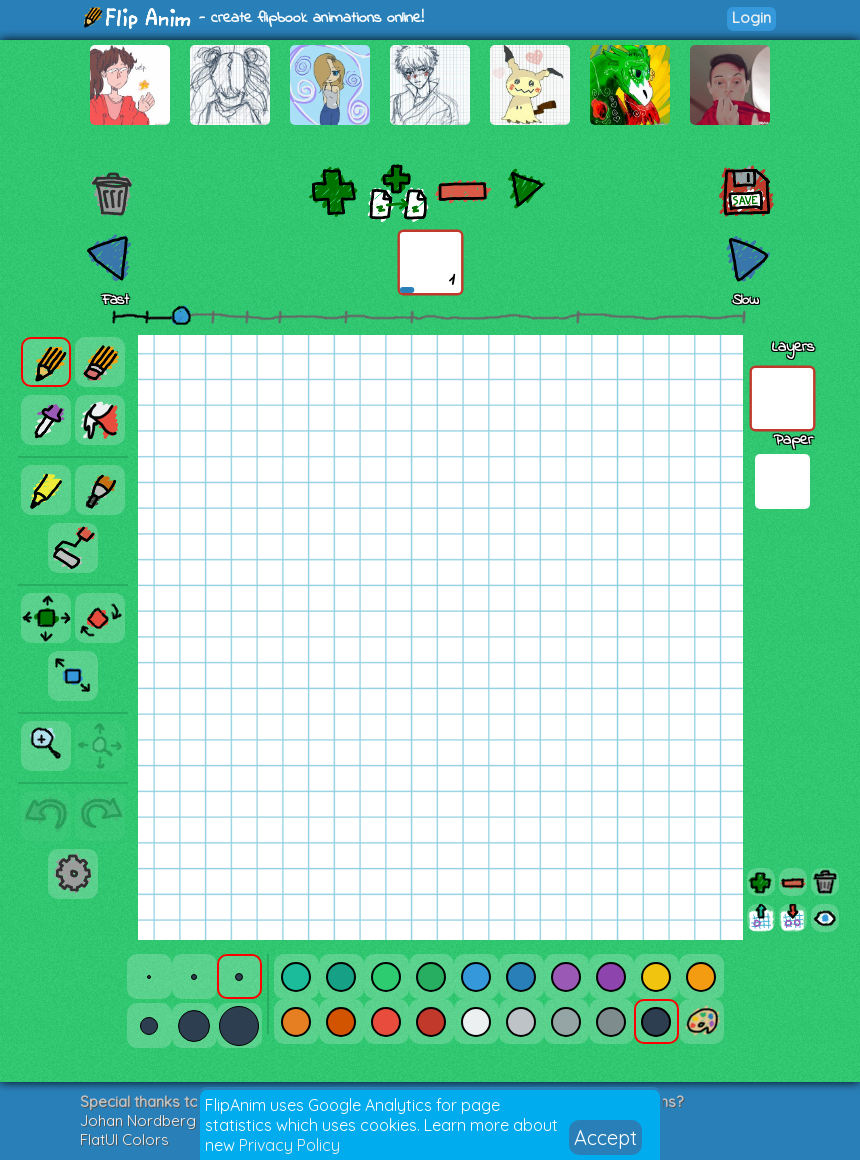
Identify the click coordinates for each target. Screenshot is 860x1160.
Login (751, 17)
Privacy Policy (289, 1145)
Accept (605, 1137)
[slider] (181, 315)
